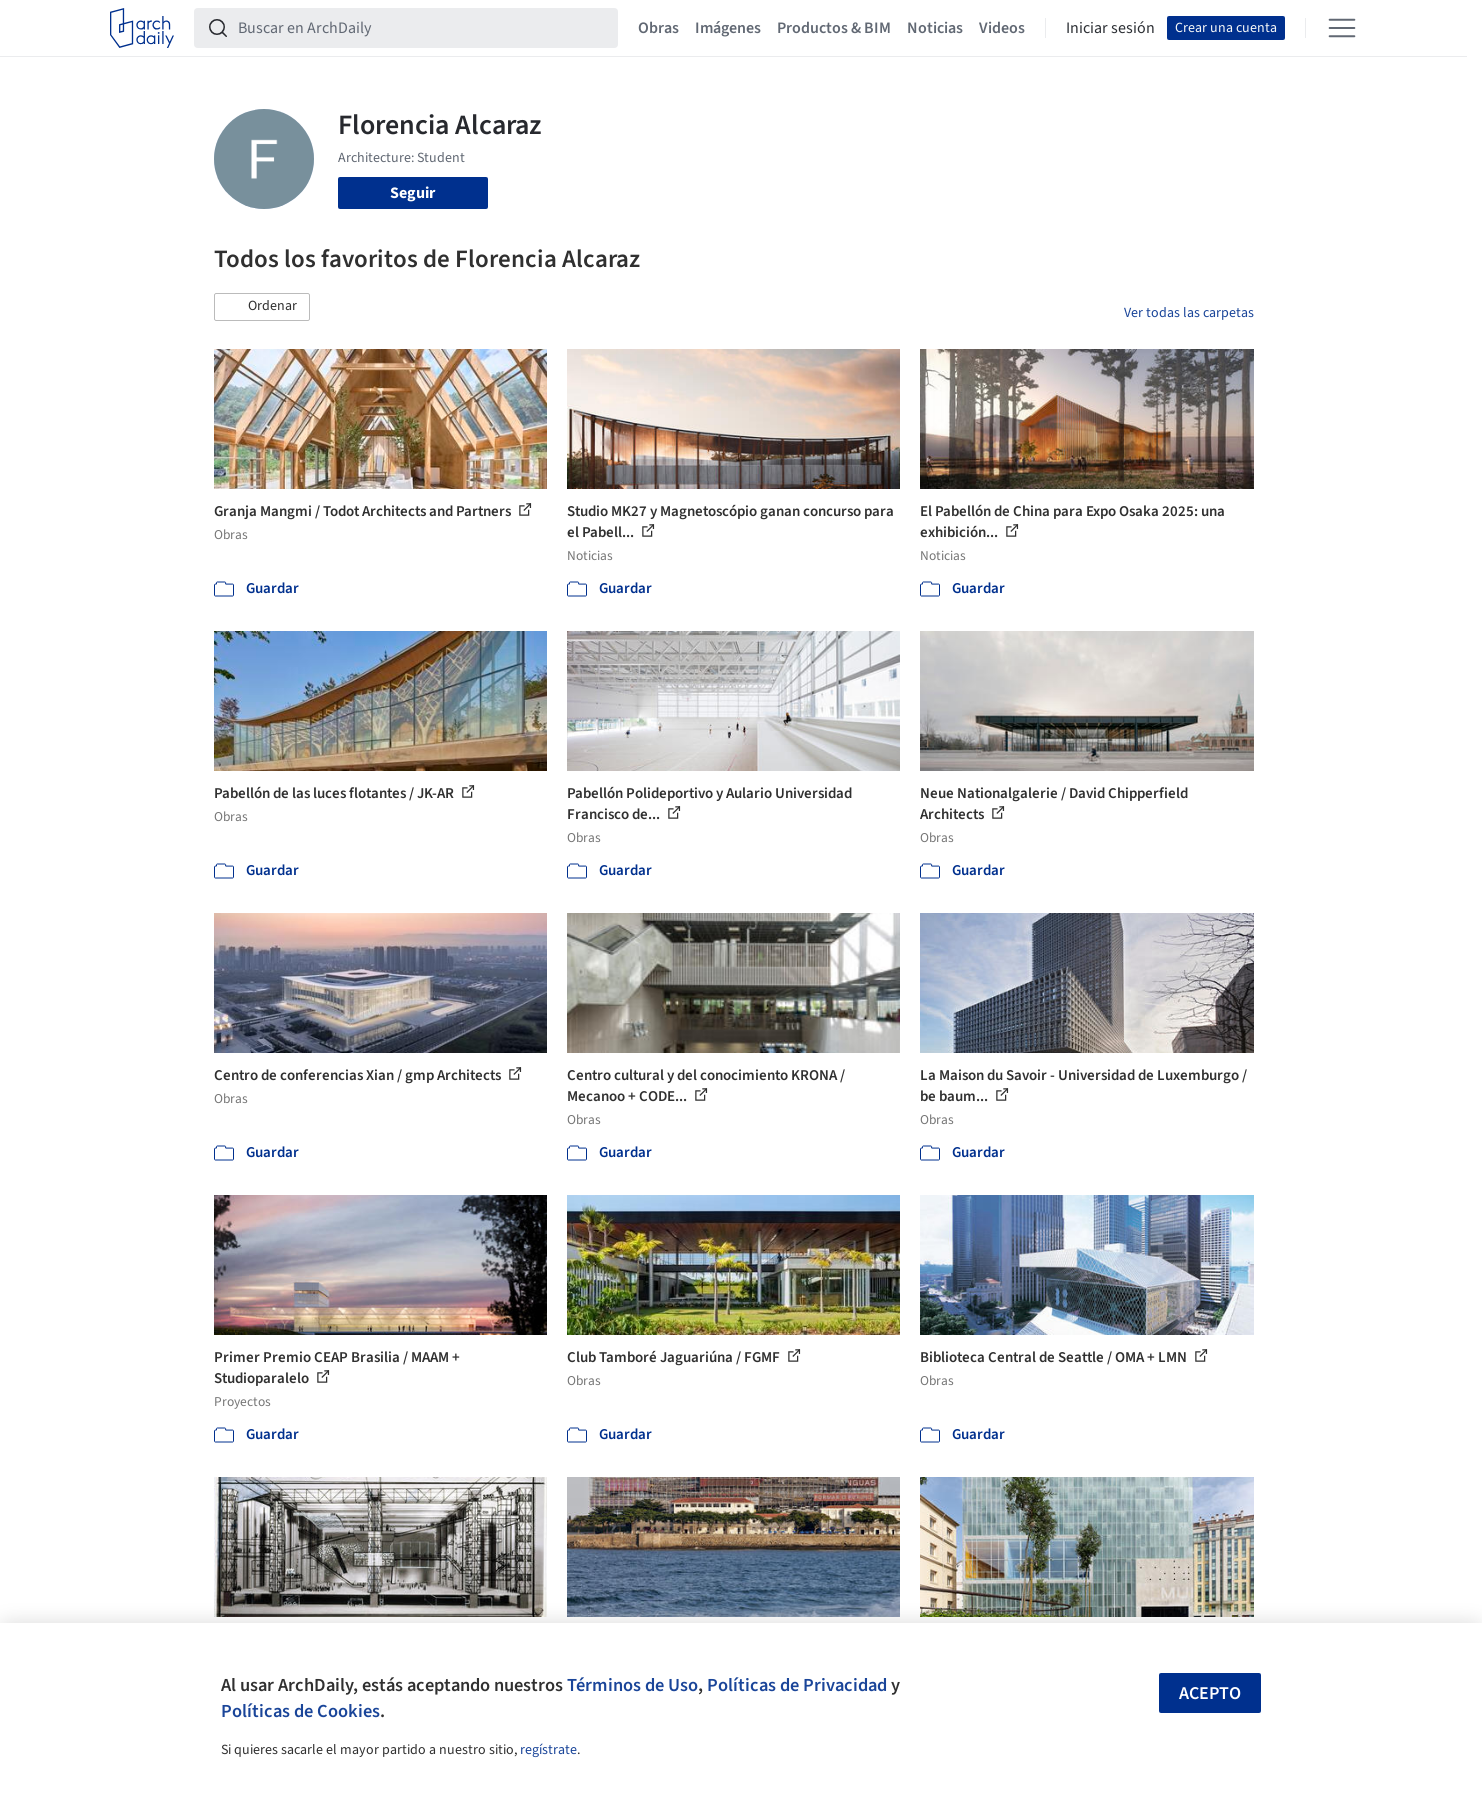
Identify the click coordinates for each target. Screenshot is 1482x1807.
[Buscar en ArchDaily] (422, 28)
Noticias (935, 28)
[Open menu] (1342, 28)
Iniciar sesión (1110, 28)
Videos (1002, 28)
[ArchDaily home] (142, 28)
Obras (658, 28)
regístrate (548, 1750)
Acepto (1210, 1693)
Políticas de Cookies (300, 1711)
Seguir (412, 193)
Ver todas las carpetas (1189, 313)
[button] (262, 307)
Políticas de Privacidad (797, 1685)
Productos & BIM (834, 28)
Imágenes (728, 28)
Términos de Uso (632, 1685)
